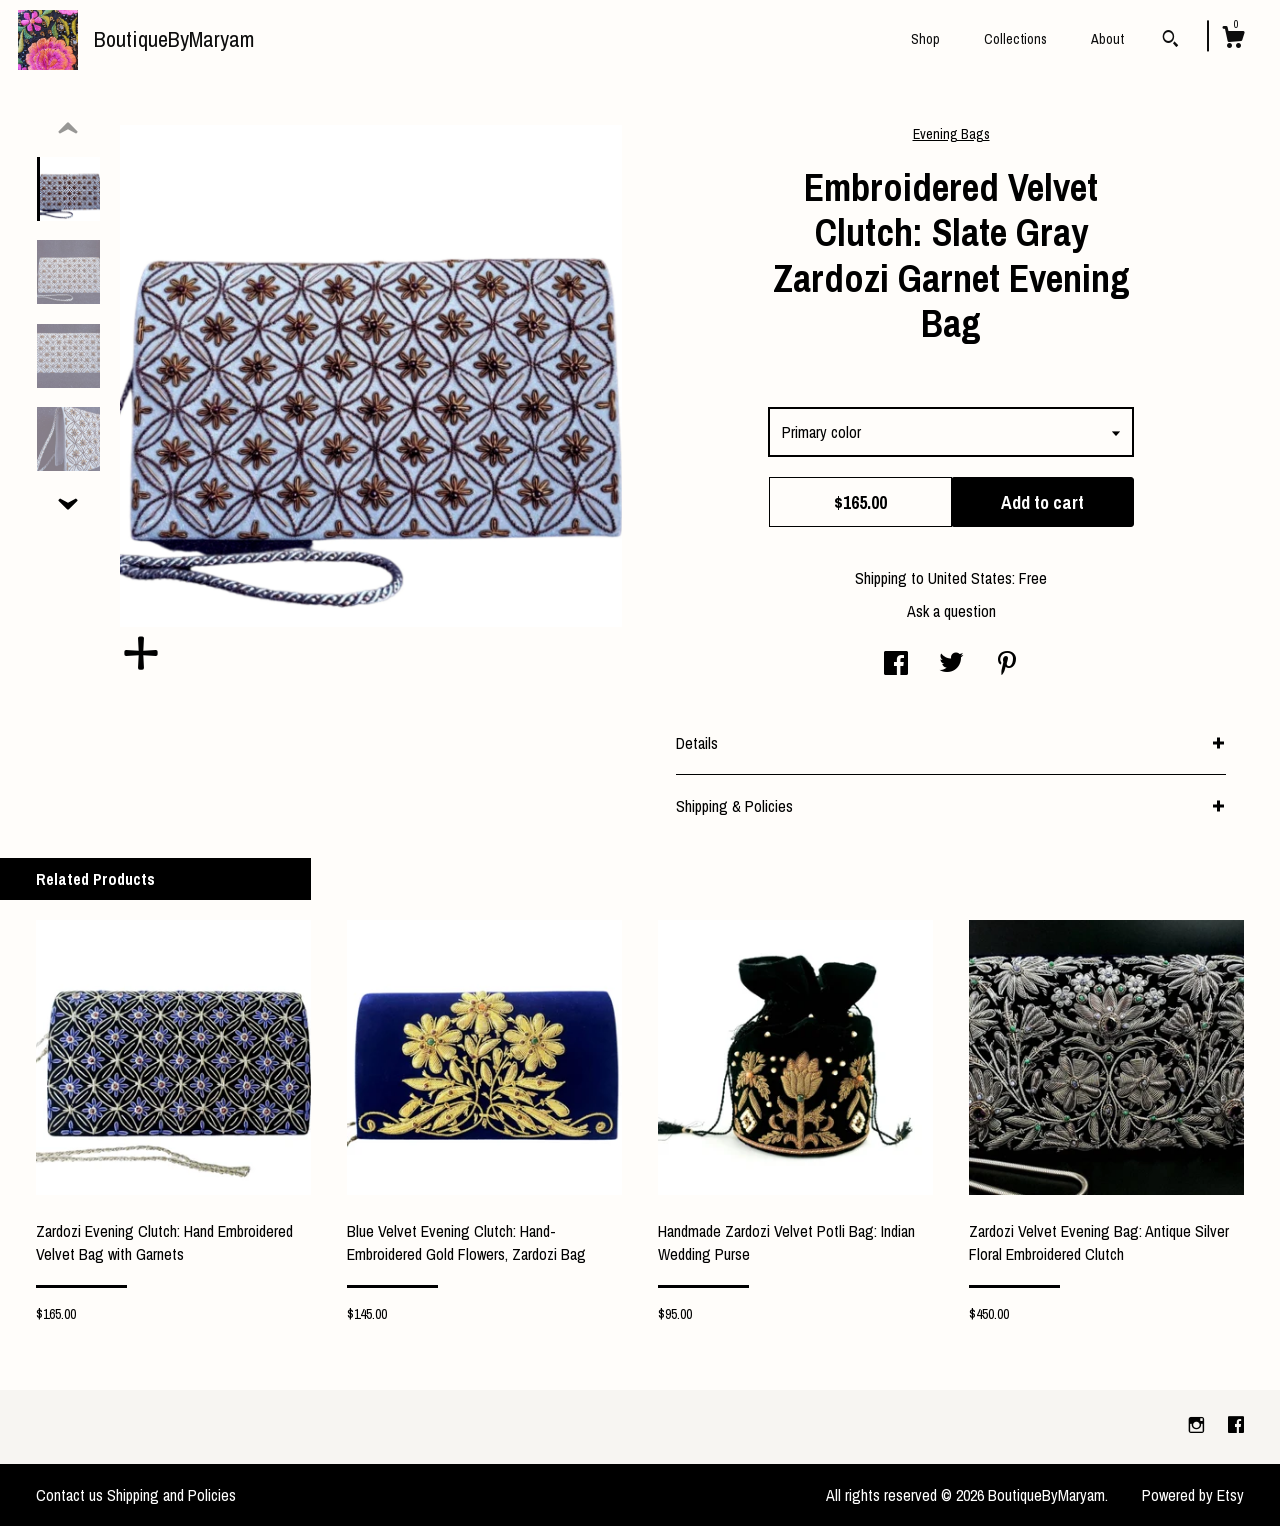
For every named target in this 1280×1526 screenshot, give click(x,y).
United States (970, 578)
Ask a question (951, 611)
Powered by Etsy (1193, 1495)
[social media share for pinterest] (1007, 665)
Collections (1015, 39)
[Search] (1170, 41)
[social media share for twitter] (951, 665)
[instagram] (1198, 1426)
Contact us (69, 1495)
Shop (925, 39)
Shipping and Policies (171, 1495)
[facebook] (1236, 1426)
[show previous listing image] (68, 129)
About (1107, 39)
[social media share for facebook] (896, 665)
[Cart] (1233, 40)
